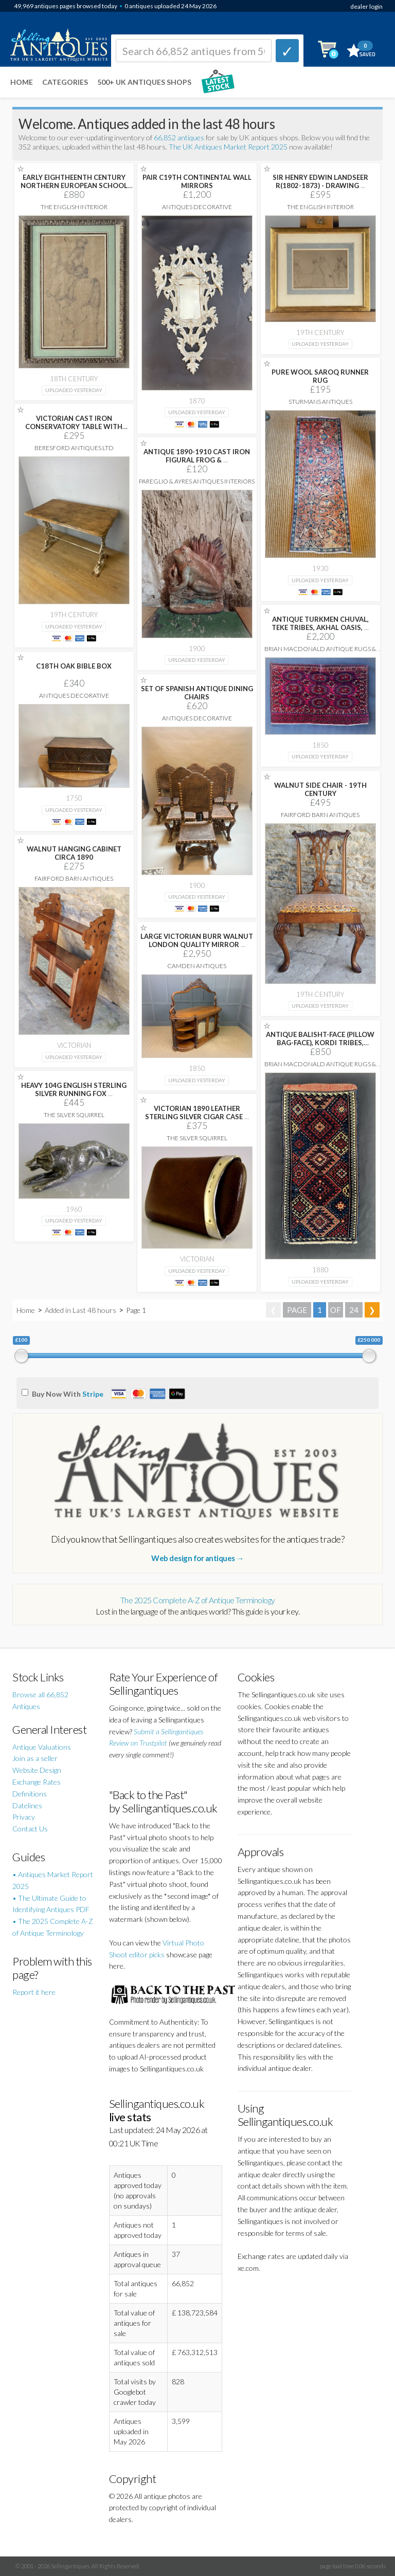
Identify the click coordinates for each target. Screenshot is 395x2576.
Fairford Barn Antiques (320, 815)
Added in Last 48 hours (81, 1310)
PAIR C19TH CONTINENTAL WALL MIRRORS (197, 181)
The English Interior (74, 207)
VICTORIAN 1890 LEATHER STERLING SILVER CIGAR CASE (197, 1112)
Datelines (27, 1805)
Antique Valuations (41, 1747)
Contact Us (30, 1828)
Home (21, 82)
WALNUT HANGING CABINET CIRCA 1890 (74, 853)
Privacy (23, 1816)
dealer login (366, 6)
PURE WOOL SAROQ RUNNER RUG (320, 376)
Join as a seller (35, 1758)
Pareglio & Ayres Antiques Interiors (197, 481)
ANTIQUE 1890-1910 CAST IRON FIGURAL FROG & (196, 456)
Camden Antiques (196, 966)
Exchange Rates (36, 1781)
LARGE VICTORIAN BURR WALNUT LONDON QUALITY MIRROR (196, 940)
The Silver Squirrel (74, 1115)
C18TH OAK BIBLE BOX (74, 666)
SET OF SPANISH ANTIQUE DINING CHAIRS (197, 692)
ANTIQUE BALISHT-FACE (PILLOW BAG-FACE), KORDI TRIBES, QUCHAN (320, 1042)
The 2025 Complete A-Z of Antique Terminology (197, 1600)
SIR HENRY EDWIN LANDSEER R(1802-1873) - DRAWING (320, 181)
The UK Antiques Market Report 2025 (228, 146)
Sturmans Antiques (320, 401)
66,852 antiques (180, 137)
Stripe (92, 1393)
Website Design (36, 1770)
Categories (65, 82)
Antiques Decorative (197, 207)
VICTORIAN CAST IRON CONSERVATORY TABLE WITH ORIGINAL (73, 426)
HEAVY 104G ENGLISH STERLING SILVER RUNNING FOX (74, 1089)
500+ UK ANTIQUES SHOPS (144, 82)
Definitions (29, 1793)
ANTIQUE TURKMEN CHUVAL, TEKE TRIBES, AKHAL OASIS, (320, 623)
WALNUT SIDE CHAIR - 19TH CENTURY (320, 789)
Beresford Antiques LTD (74, 448)
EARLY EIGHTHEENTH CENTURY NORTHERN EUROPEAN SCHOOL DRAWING (74, 185)
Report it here (34, 1992)
